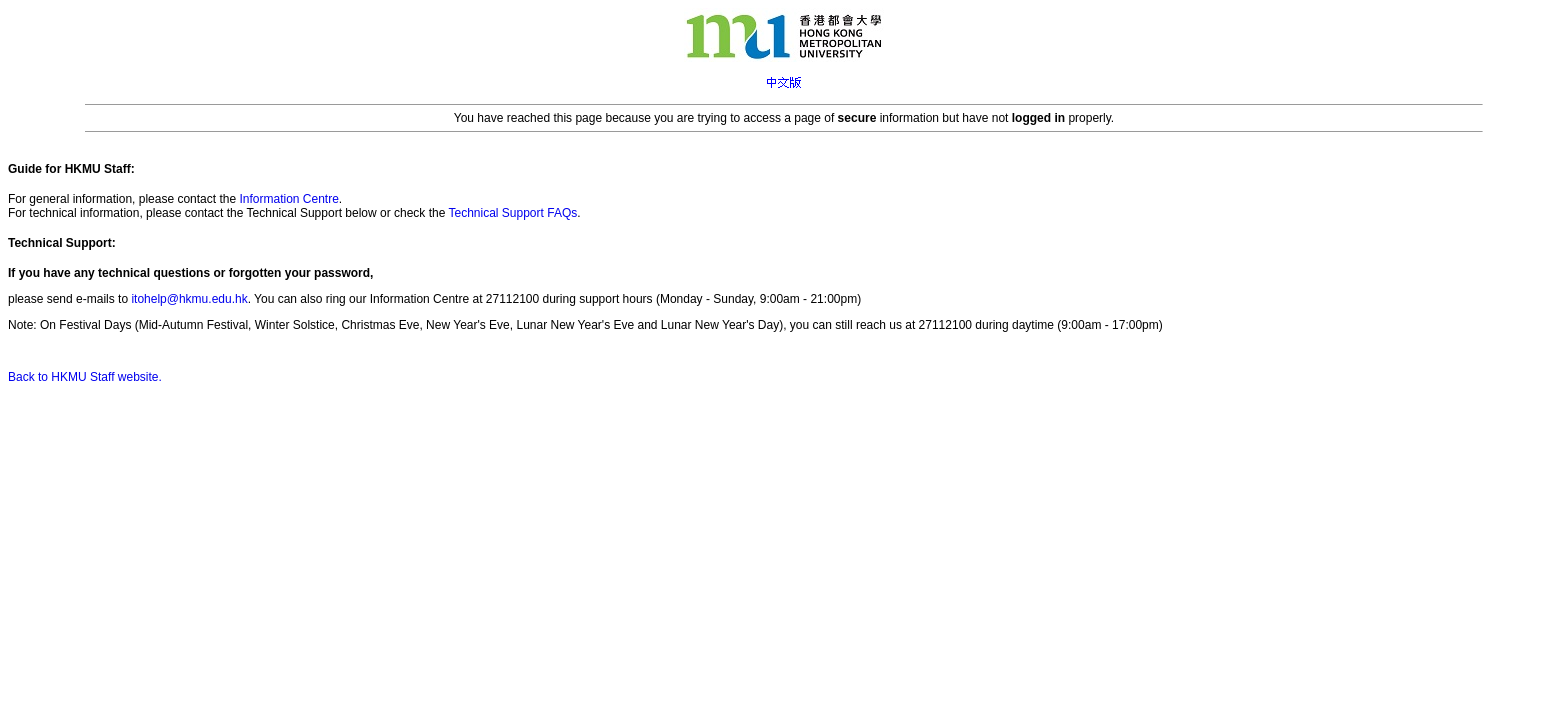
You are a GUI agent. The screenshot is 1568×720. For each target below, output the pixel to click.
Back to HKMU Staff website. (85, 377)
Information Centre (288, 199)
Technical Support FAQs (512, 213)
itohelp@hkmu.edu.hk (189, 299)
